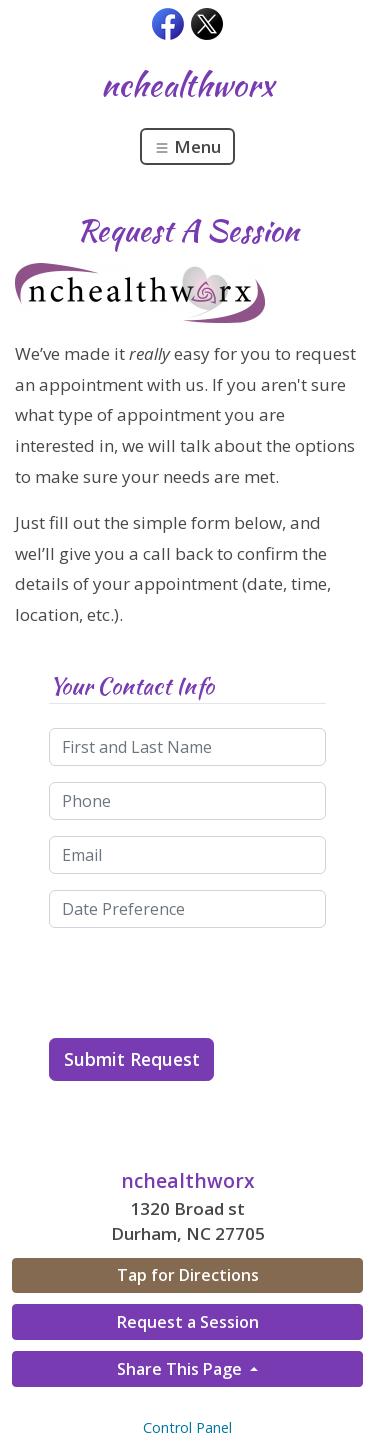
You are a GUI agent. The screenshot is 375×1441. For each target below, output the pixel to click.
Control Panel (187, 1427)
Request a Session (188, 1322)
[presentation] (201, 983)
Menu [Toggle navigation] (187, 146)
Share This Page (181, 1369)
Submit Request (132, 1059)
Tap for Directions (188, 1275)
